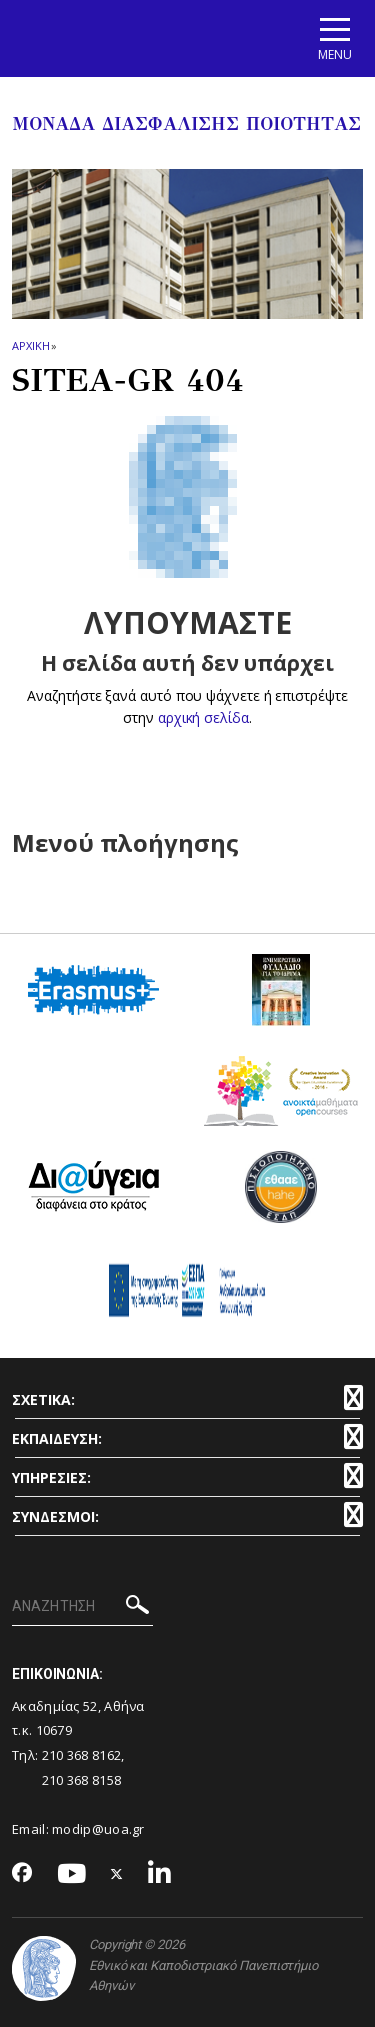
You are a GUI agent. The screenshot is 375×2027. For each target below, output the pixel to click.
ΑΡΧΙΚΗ (30, 345)
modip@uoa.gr (100, 1829)
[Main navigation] (335, 38)
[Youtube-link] (72, 1874)
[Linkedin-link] (160, 1874)
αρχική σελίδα (203, 717)
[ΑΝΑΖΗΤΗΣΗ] (82, 1607)
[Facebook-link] (22, 1874)
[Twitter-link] (117, 1874)
